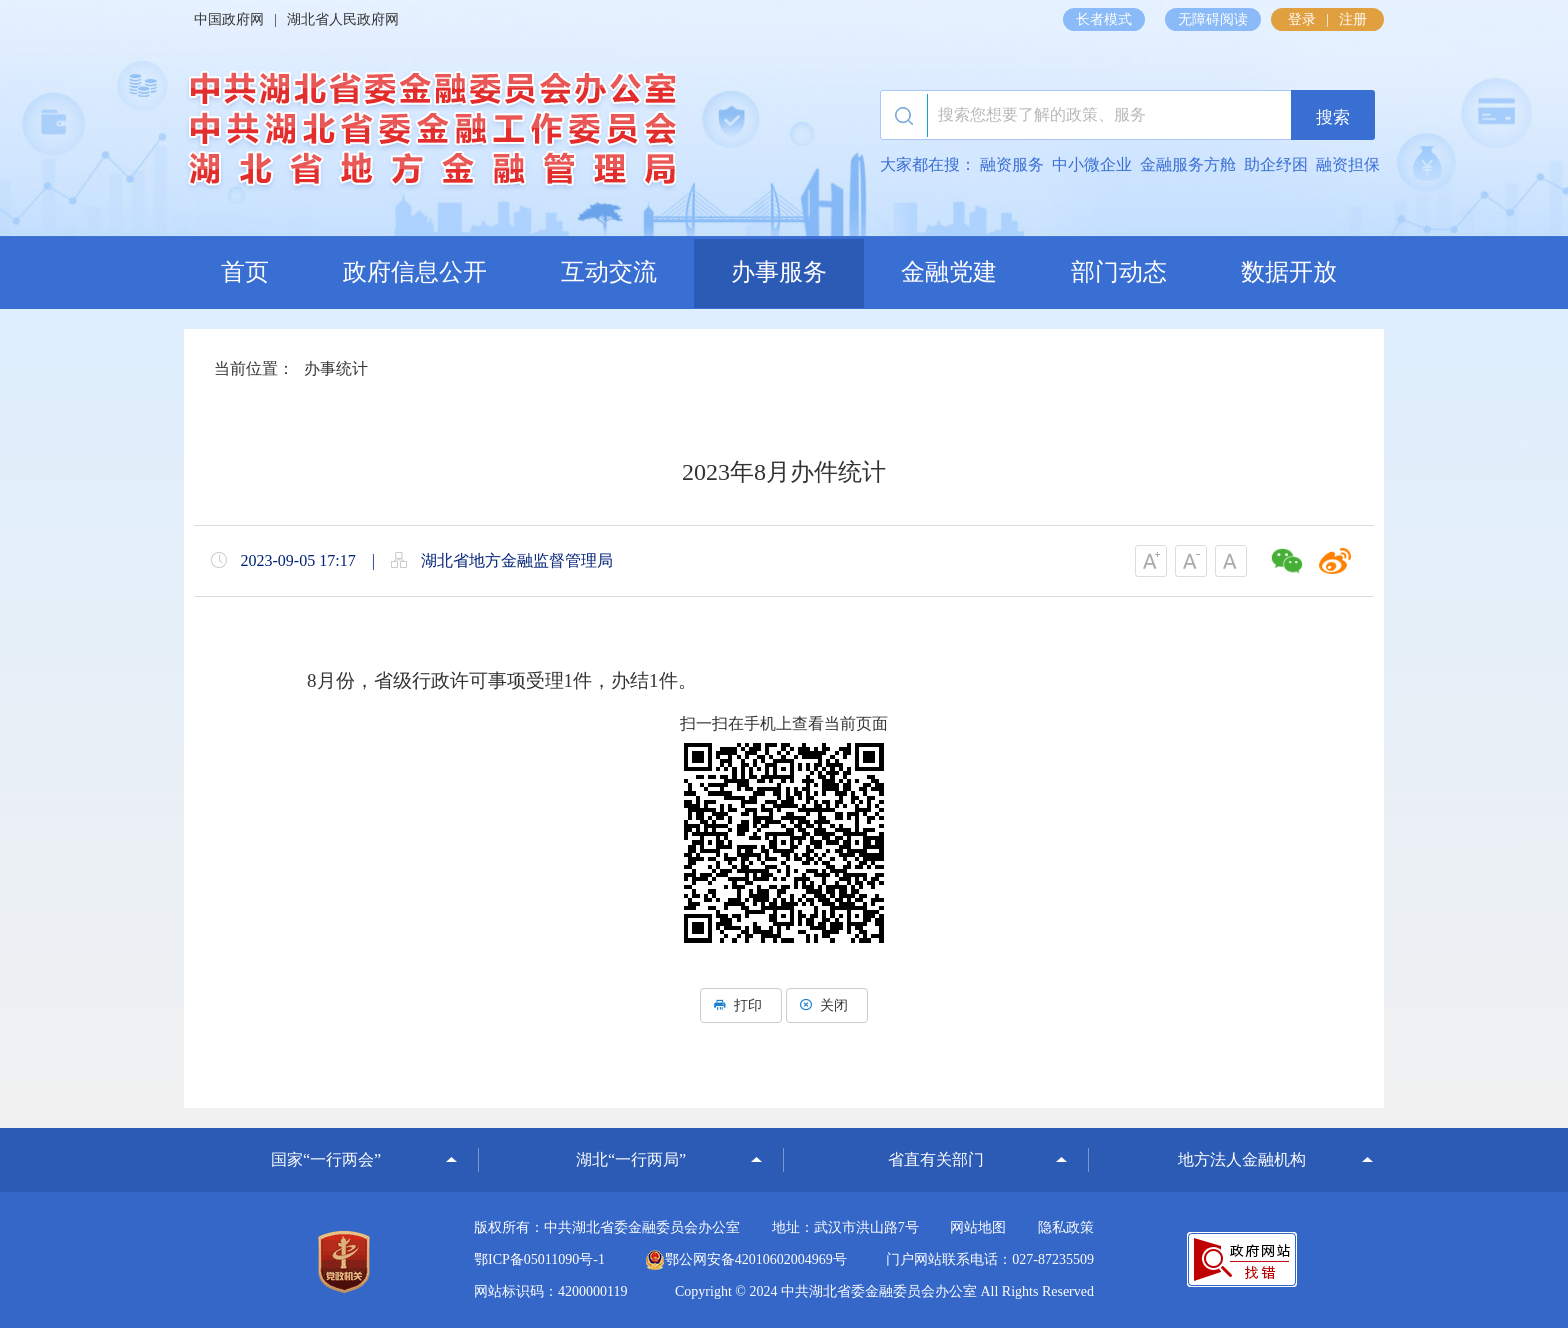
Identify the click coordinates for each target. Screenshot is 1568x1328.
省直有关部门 (936, 1159)
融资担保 (1348, 164)
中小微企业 (1092, 164)
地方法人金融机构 (1242, 1159)
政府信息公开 (415, 272)
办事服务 (779, 272)
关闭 (827, 1005)
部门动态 (1119, 272)
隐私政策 (1066, 1227)
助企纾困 (1276, 164)
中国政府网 (229, 19)
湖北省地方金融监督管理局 (430, 135)
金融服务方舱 (1188, 164)
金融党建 (949, 272)
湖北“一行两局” (631, 1159)
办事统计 (336, 368)
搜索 (1320, 117)
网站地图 (978, 1227)
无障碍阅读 (1213, 19)
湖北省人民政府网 (343, 19)
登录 (1302, 19)
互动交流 (609, 272)
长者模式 (1104, 19)
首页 (245, 272)
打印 (741, 1005)
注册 (1353, 19)
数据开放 (1289, 272)
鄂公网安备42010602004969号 (746, 1259)
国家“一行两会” (326, 1159)
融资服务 (1012, 164)
